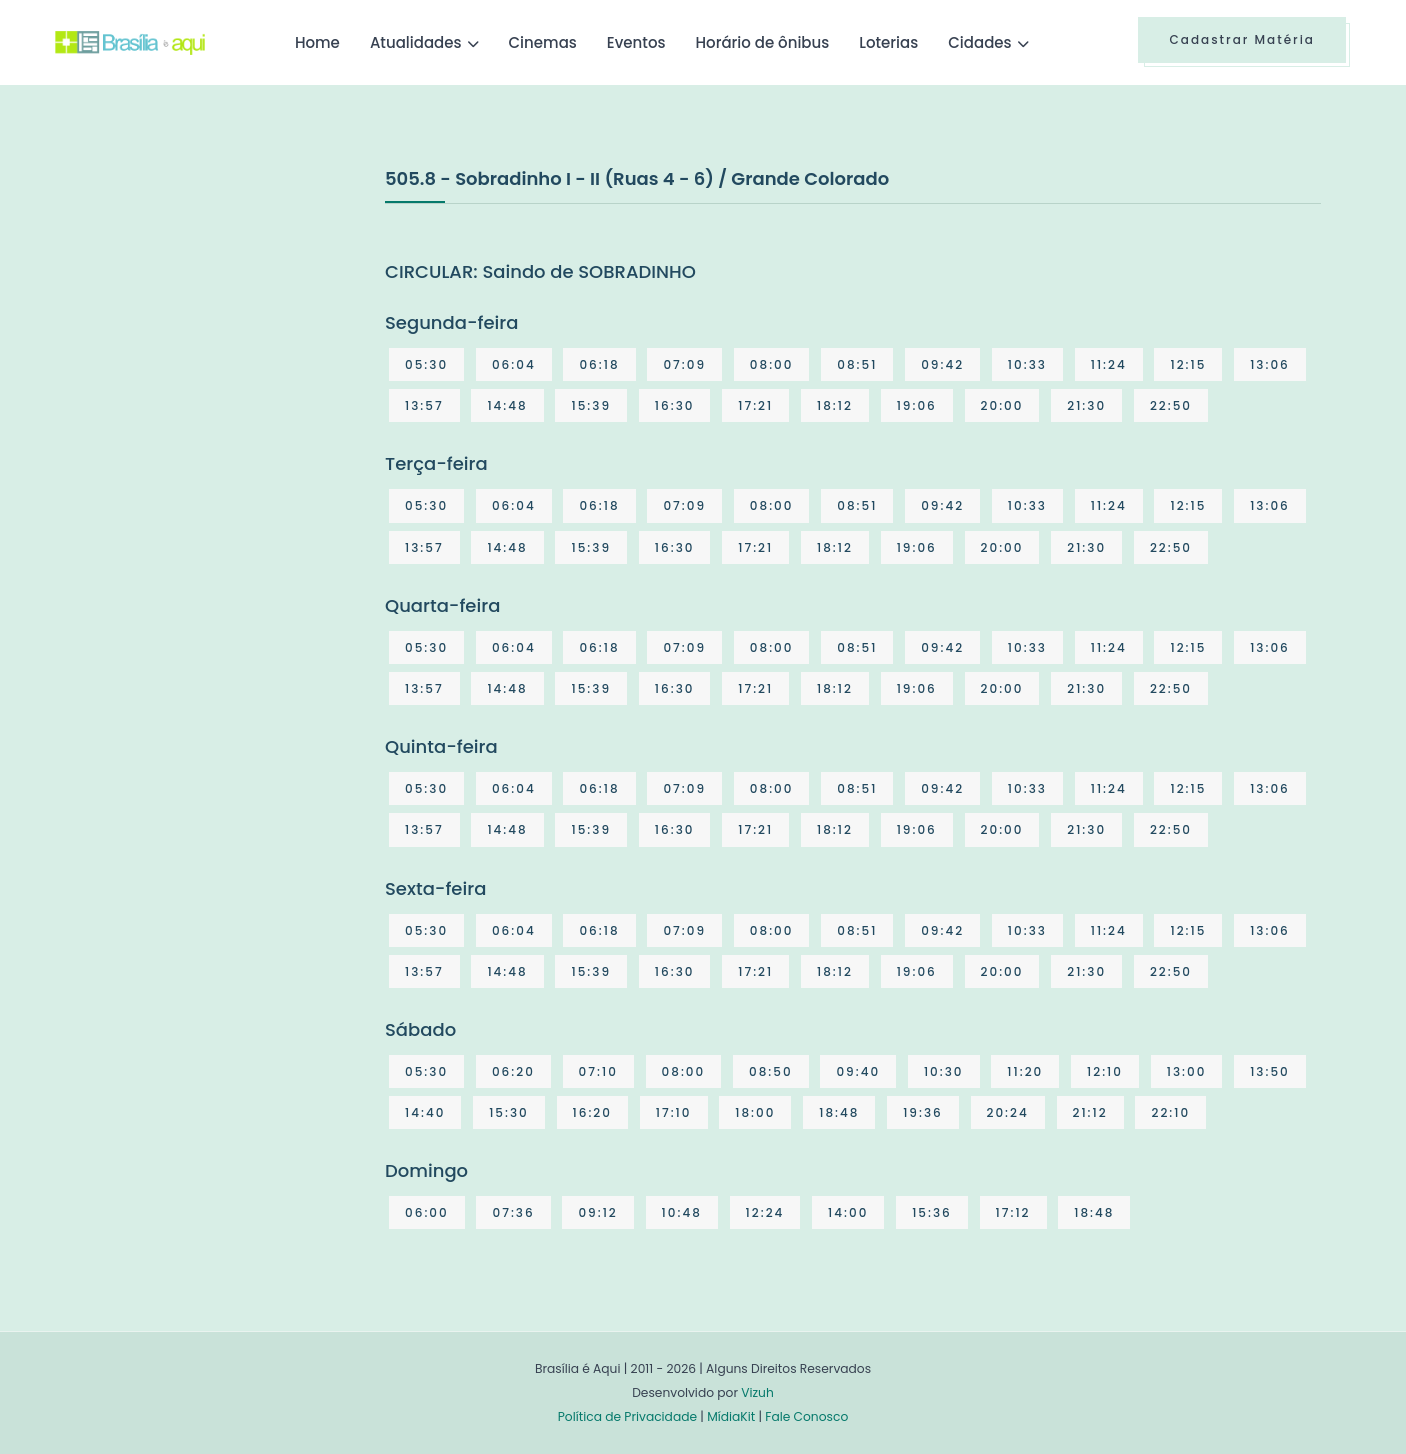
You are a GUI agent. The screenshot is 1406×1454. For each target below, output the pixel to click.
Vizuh (757, 1392)
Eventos (636, 42)
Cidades (979, 42)
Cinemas (543, 42)
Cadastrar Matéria (1242, 39)
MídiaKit (731, 1416)
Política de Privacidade (627, 1416)
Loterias (888, 42)
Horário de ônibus (762, 42)
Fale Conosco (806, 1416)
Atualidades (416, 42)
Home (317, 42)
